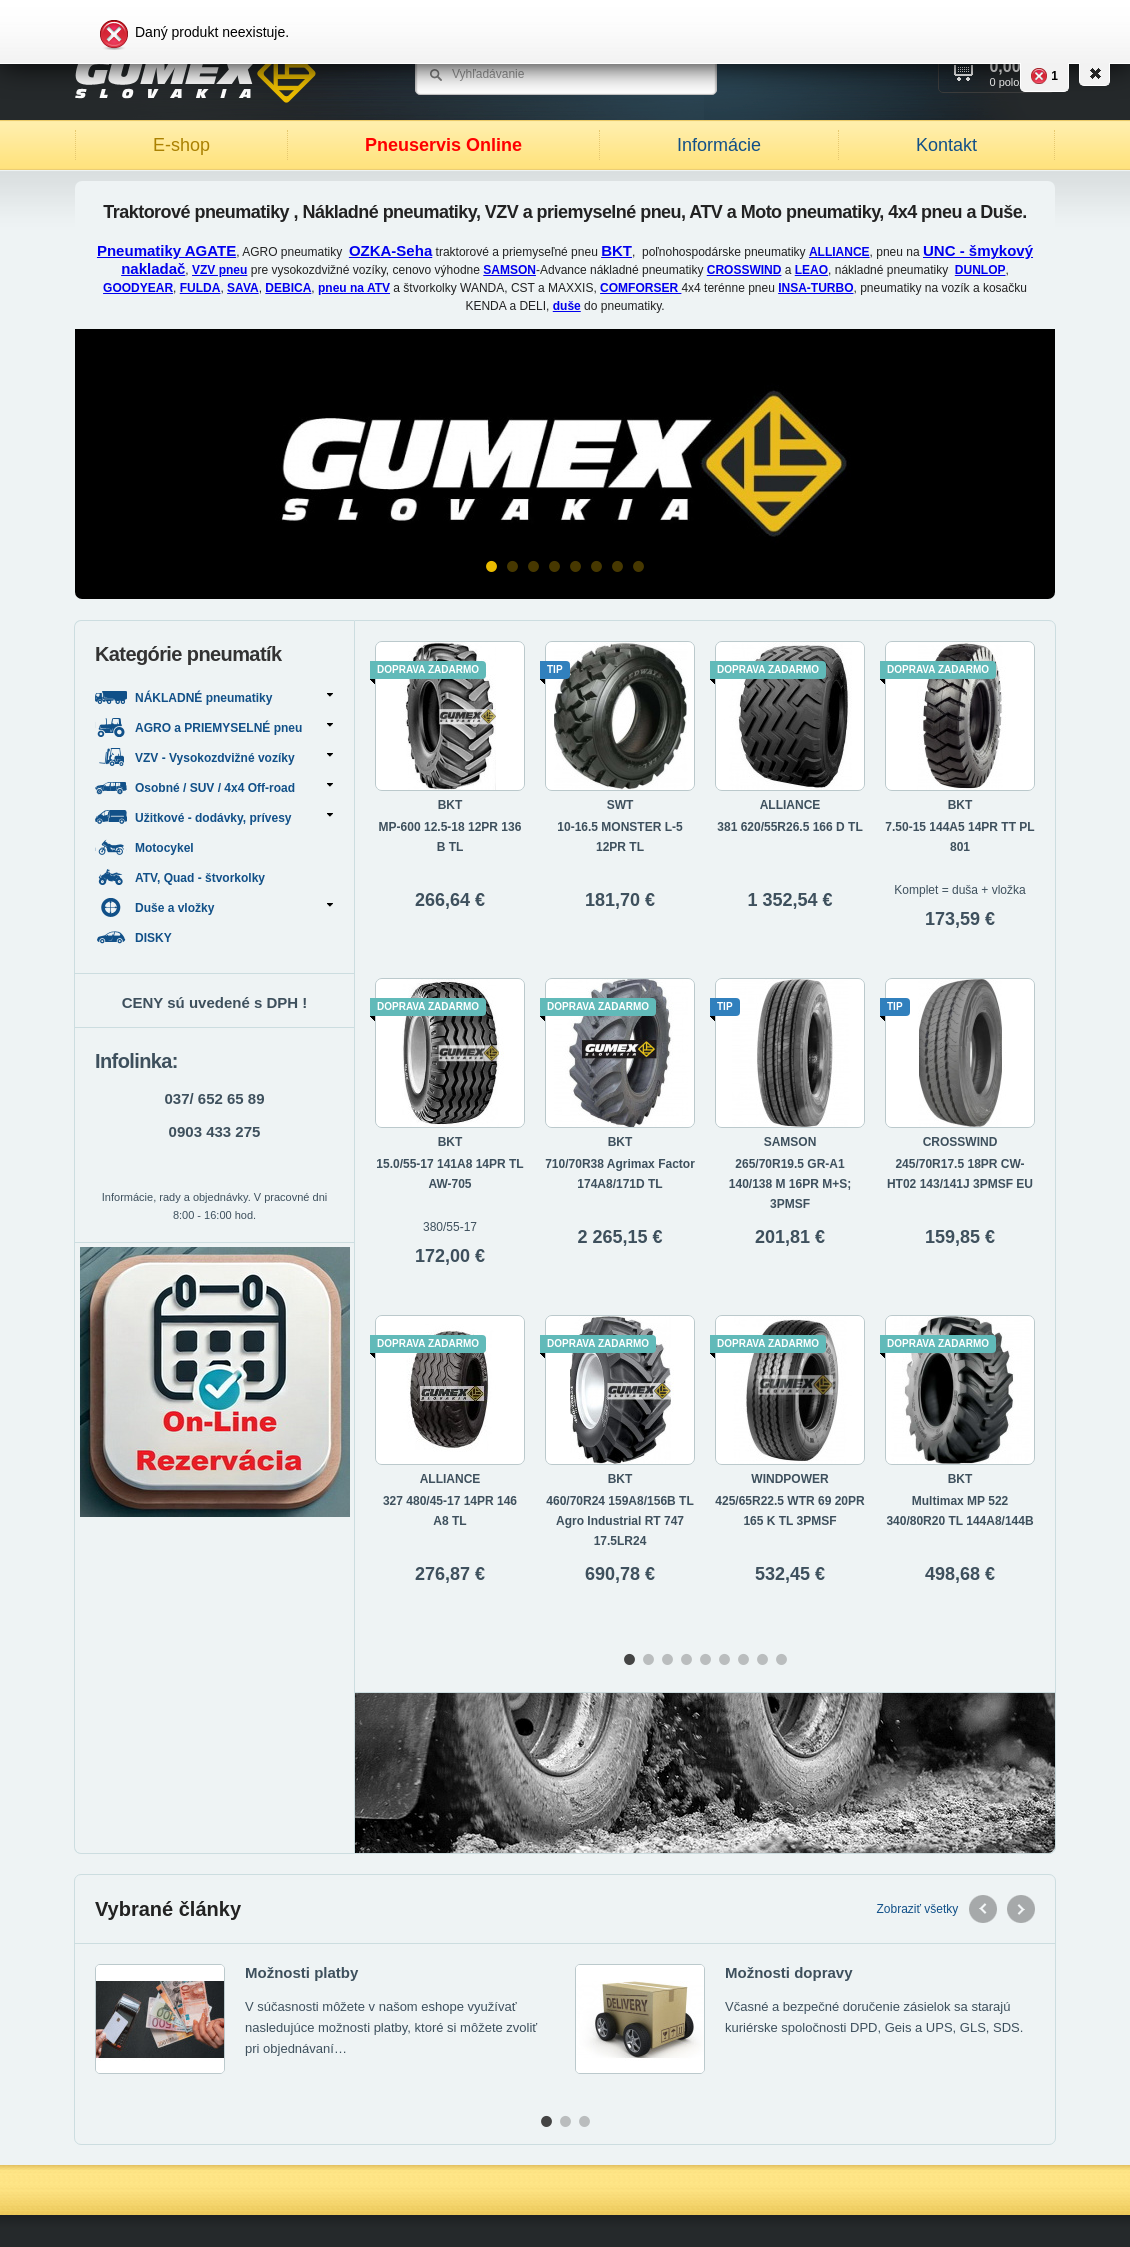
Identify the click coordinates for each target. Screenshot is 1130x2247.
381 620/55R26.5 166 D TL (789, 827)
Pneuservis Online (443, 145)
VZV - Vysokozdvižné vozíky (214, 757)
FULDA (200, 288)
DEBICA (288, 288)
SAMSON (509, 270)
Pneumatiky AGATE (166, 250)
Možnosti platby (301, 1972)
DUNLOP (980, 270)
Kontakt (946, 145)
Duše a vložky (214, 907)
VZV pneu (219, 270)
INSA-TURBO (815, 288)
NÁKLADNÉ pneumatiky (214, 697)
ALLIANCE (839, 252)
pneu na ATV (354, 288)
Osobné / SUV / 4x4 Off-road (214, 787)
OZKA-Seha (390, 250)
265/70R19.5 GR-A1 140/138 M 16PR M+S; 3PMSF (790, 1184)
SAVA (243, 288)
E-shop (181, 145)
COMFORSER (640, 288)
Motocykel (146, 847)
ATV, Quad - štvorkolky (181, 877)
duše (567, 306)
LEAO (811, 270)
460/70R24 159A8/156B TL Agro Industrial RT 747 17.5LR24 (619, 1521)
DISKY (135, 937)
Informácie (719, 145)
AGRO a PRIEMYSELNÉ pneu (214, 727)
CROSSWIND (744, 270)
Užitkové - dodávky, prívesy (214, 817)
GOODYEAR (138, 288)
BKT (616, 250)
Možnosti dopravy (789, 1972)
